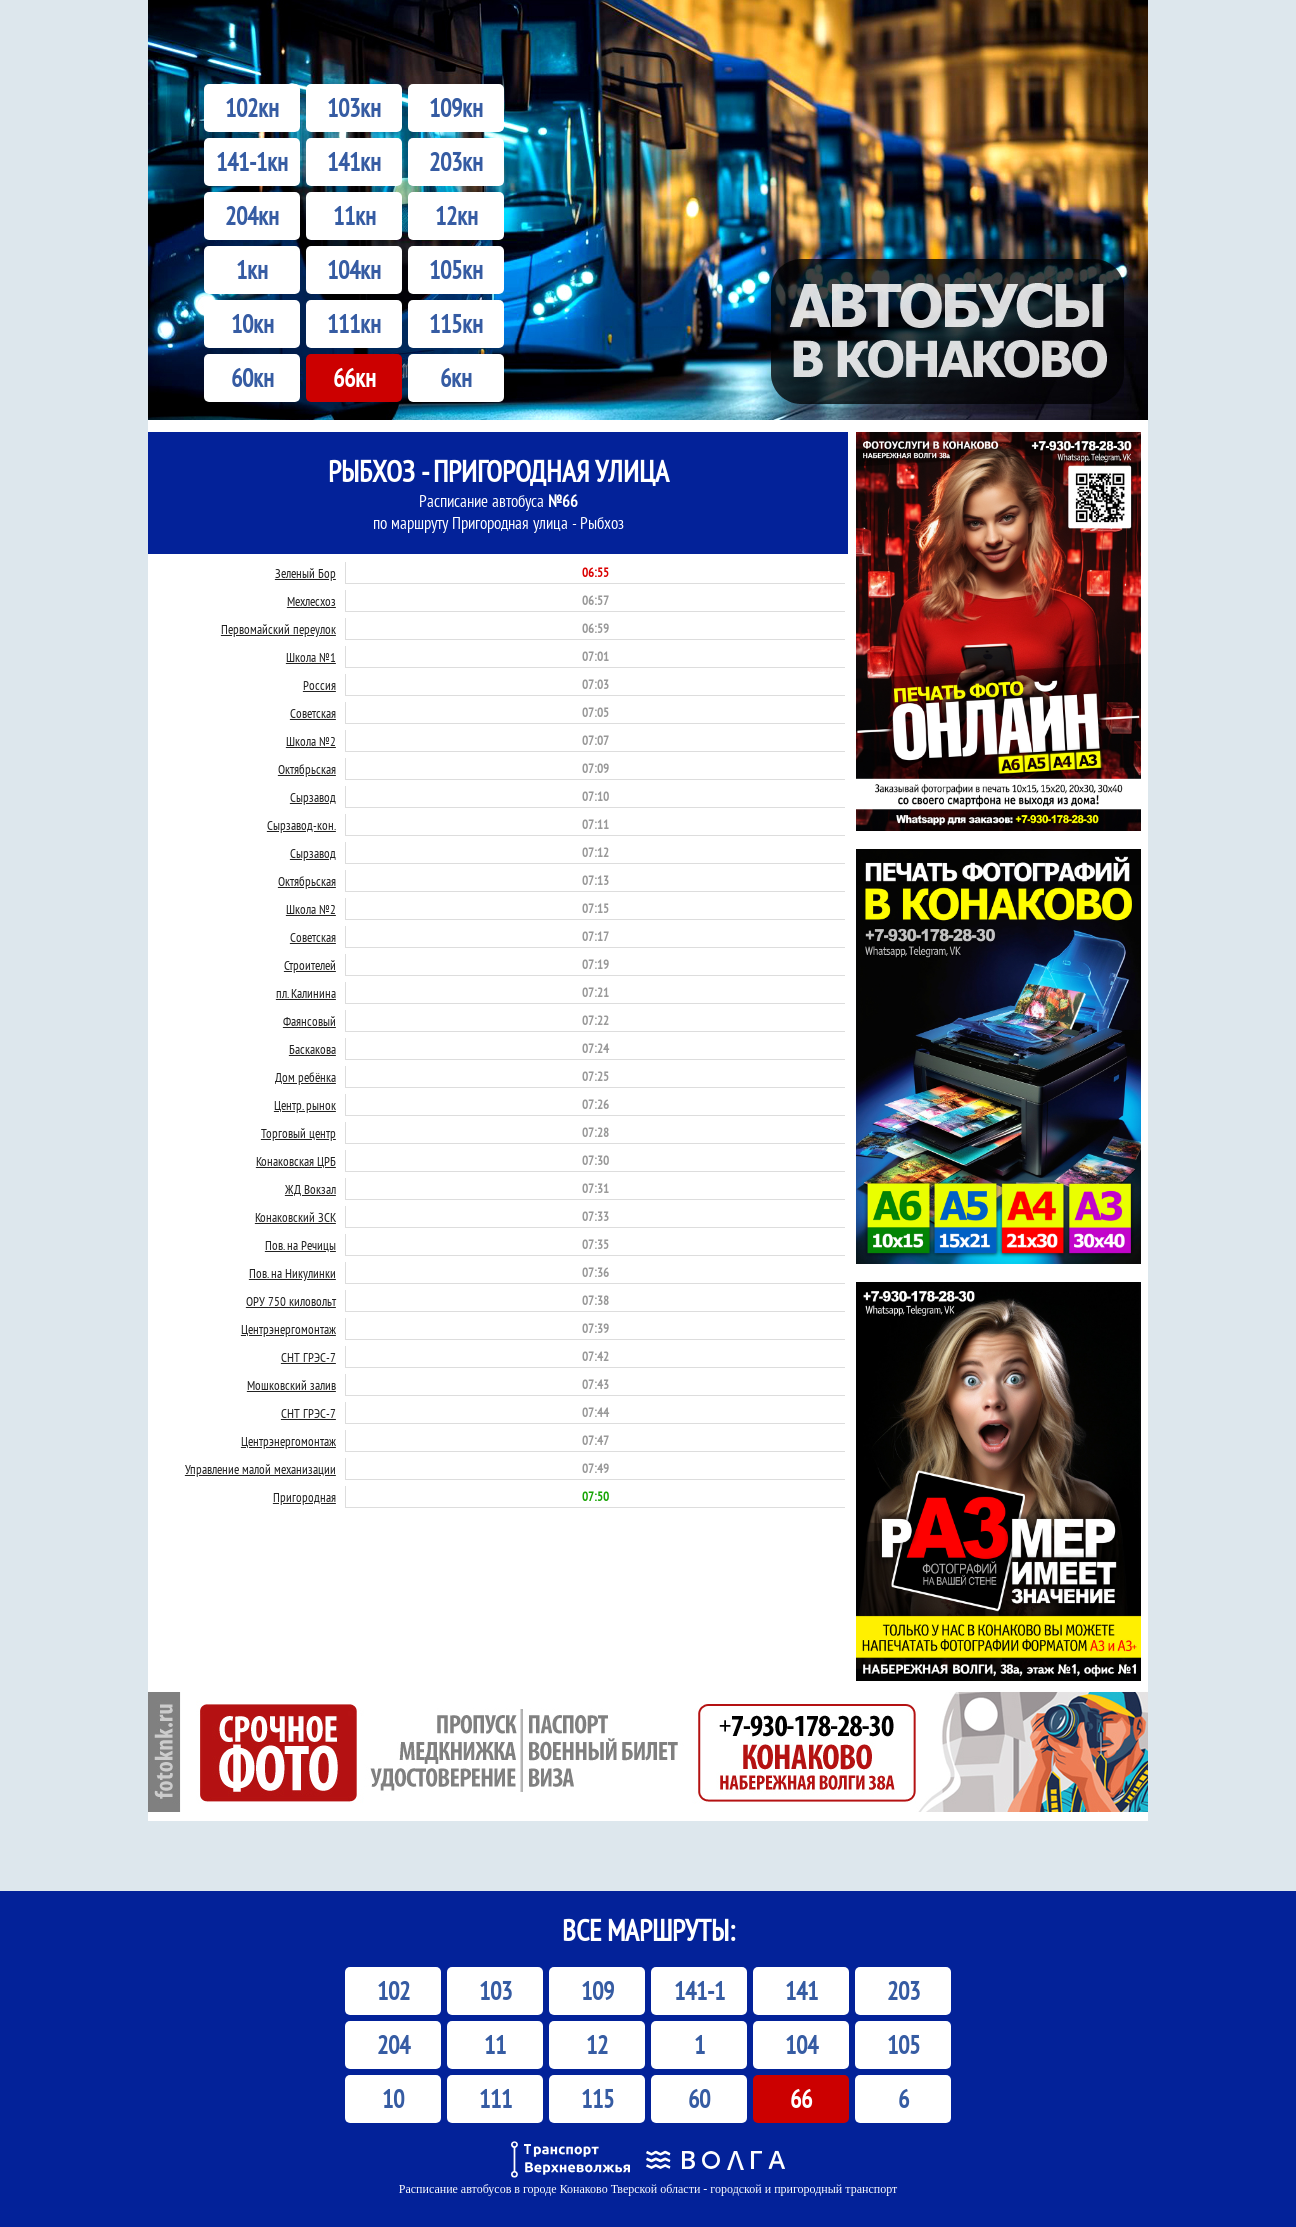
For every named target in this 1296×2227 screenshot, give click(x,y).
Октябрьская (307, 769)
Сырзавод (313, 797)
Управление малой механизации (260, 1469)
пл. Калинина (306, 993)
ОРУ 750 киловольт (291, 1301)
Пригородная (304, 1497)
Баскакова (312, 1049)
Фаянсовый (309, 1021)
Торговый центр (298, 1133)
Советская (313, 713)
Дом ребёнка (305, 1077)
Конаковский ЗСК (295, 1217)
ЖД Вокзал (310, 1189)
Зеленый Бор (305, 573)
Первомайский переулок (278, 629)
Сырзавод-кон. (301, 825)
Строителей (310, 965)
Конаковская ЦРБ (296, 1161)
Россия (319, 685)
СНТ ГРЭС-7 (308, 1357)
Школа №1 (311, 657)
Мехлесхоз (311, 601)
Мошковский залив (291, 1385)
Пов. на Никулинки (292, 1273)
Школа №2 (311, 741)
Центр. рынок (305, 1105)
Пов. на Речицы (300, 1245)
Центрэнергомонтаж (288, 1329)
